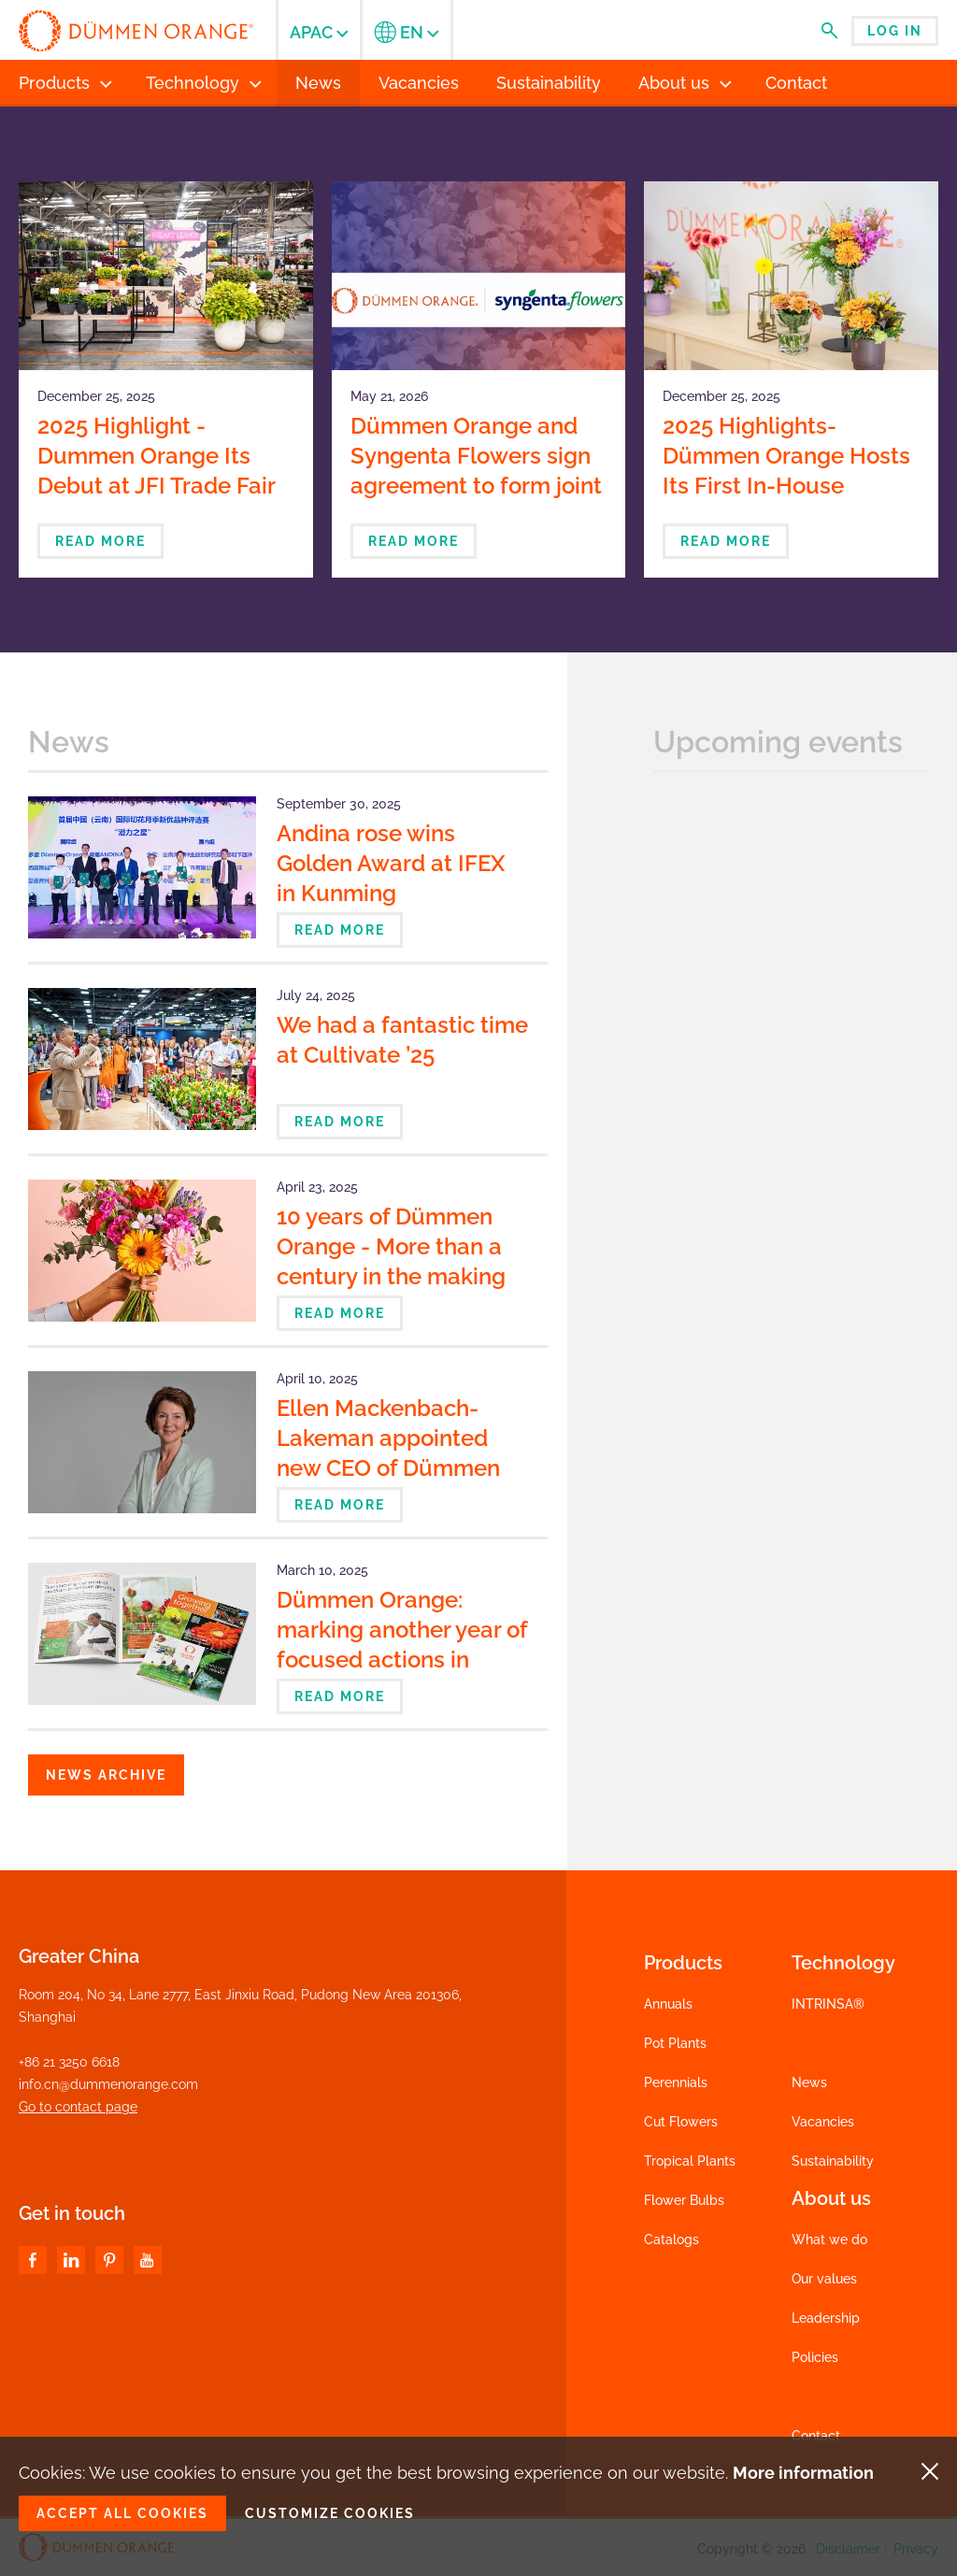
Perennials (675, 2082)
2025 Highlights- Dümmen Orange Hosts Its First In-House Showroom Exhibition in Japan (786, 485)
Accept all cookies (122, 2513)
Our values (824, 2278)
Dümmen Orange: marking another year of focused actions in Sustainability (402, 1644)
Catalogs (671, 2239)
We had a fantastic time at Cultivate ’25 (402, 1039)
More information (803, 2473)
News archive (106, 1774)
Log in (894, 30)
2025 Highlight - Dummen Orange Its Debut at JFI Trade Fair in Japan (156, 470)
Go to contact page (78, 2106)
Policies (815, 2357)
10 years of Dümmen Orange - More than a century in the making (391, 1246)
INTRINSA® (828, 2003)
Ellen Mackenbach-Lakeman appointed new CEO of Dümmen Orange (388, 1453)
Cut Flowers (681, 2121)
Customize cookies (330, 2513)
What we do (829, 2239)
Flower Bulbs (684, 2200)
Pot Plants (675, 2043)
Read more (100, 541)
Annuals (668, 2003)
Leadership (826, 2318)
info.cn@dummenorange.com (108, 2084)
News (809, 2082)
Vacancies (823, 2121)
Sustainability (833, 2161)
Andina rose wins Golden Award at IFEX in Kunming (391, 863)
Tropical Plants (690, 2161)
